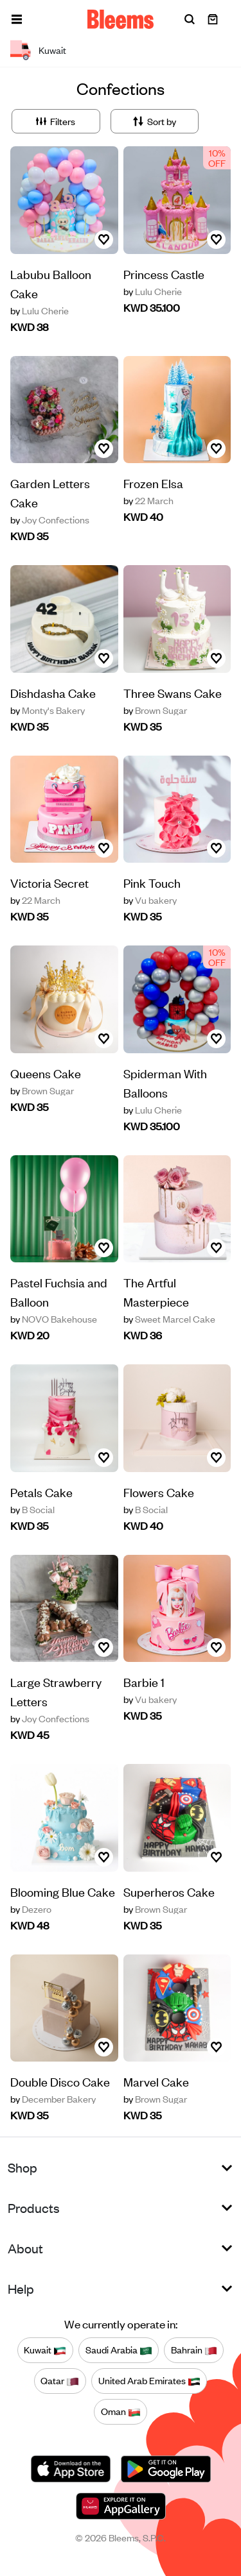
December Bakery (53, 2099)
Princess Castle (163, 274)
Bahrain (194, 2350)
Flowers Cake (158, 1492)
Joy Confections (49, 519)
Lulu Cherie (39, 310)
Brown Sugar (155, 710)
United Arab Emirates (149, 2381)
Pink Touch (152, 882)
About (25, 2248)
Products (34, 2207)
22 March (148, 500)
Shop (22, 2167)
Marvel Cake (156, 2081)
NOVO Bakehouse (53, 1319)
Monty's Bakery (47, 710)
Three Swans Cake (172, 692)
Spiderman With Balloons (165, 1082)
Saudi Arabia (118, 2350)
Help (21, 2288)
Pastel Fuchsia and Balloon (58, 1291)
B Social (32, 1509)
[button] (16, 19)
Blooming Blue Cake (62, 1891)
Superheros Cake (169, 1891)
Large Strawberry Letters (56, 1691)
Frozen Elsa (153, 483)
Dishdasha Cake (53, 692)
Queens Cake (45, 1073)
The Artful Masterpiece (156, 1291)
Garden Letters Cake (50, 492)
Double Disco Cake (60, 2081)
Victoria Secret (49, 882)
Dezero (30, 1909)
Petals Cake (41, 1492)
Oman (121, 2411)
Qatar (59, 2381)
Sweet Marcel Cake (169, 1319)
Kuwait (45, 2350)
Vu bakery (150, 900)
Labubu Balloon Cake (50, 283)
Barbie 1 (144, 1682)
